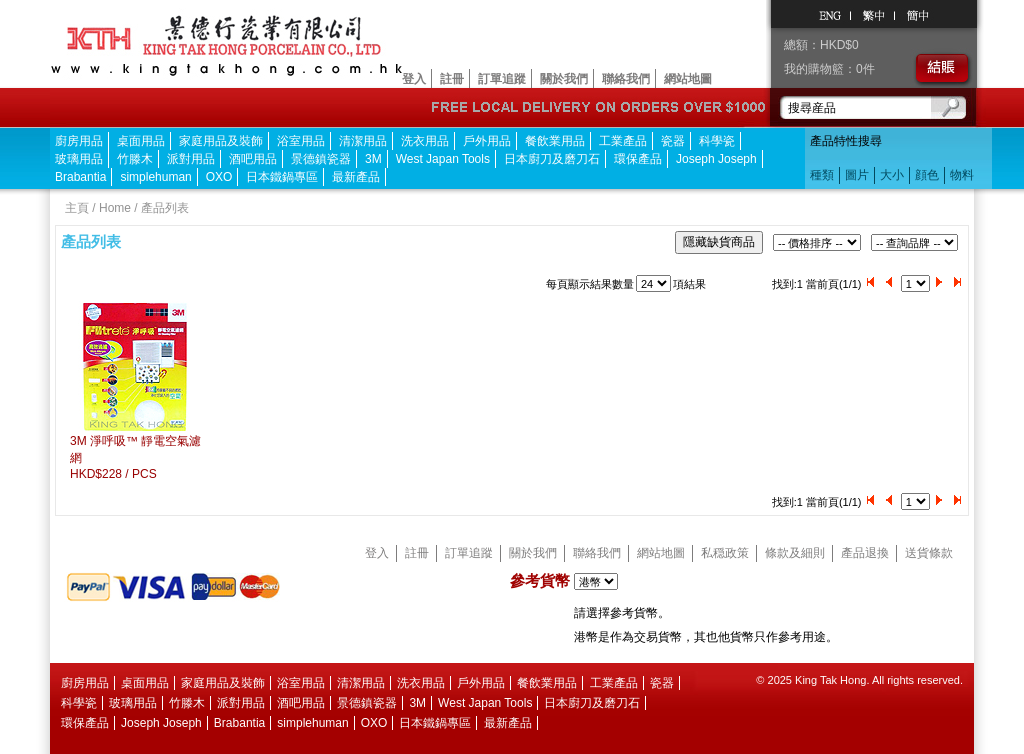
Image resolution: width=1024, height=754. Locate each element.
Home (115, 208)
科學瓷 (717, 141)
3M (373, 159)
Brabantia (80, 177)
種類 (822, 175)
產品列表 (165, 208)
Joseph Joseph (716, 159)
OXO (219, 177)
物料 (962, 175)
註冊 (452, 79)
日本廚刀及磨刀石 (552, 159)
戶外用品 (487, 141)
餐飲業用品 (555, 141)
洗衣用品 (425, 141)
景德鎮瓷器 (321, 159)
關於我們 (564, 79)
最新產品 (356, 177)
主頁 (77, 208)
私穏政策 (725, 553)
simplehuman (155, 177)
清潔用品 (363, 141)
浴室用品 (301, 141)
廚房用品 (79, 141)
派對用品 (191, 159)
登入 (414, 79)
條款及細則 (795, 553)
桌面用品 (141, 141)
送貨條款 (929, 553)
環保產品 (638, 159)
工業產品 (623, 141)
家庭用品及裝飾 (221, 141)
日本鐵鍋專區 (282, 177)
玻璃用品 (79, 159)
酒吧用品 (253, 159)
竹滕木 (135, 159)
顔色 (927, 175)
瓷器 (673, 141)
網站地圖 (688, 79)
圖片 (857, 175)
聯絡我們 (626, 79)
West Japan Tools (443, 159)
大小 (892, 175)
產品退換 (865, 553)
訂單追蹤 (502, 79)
